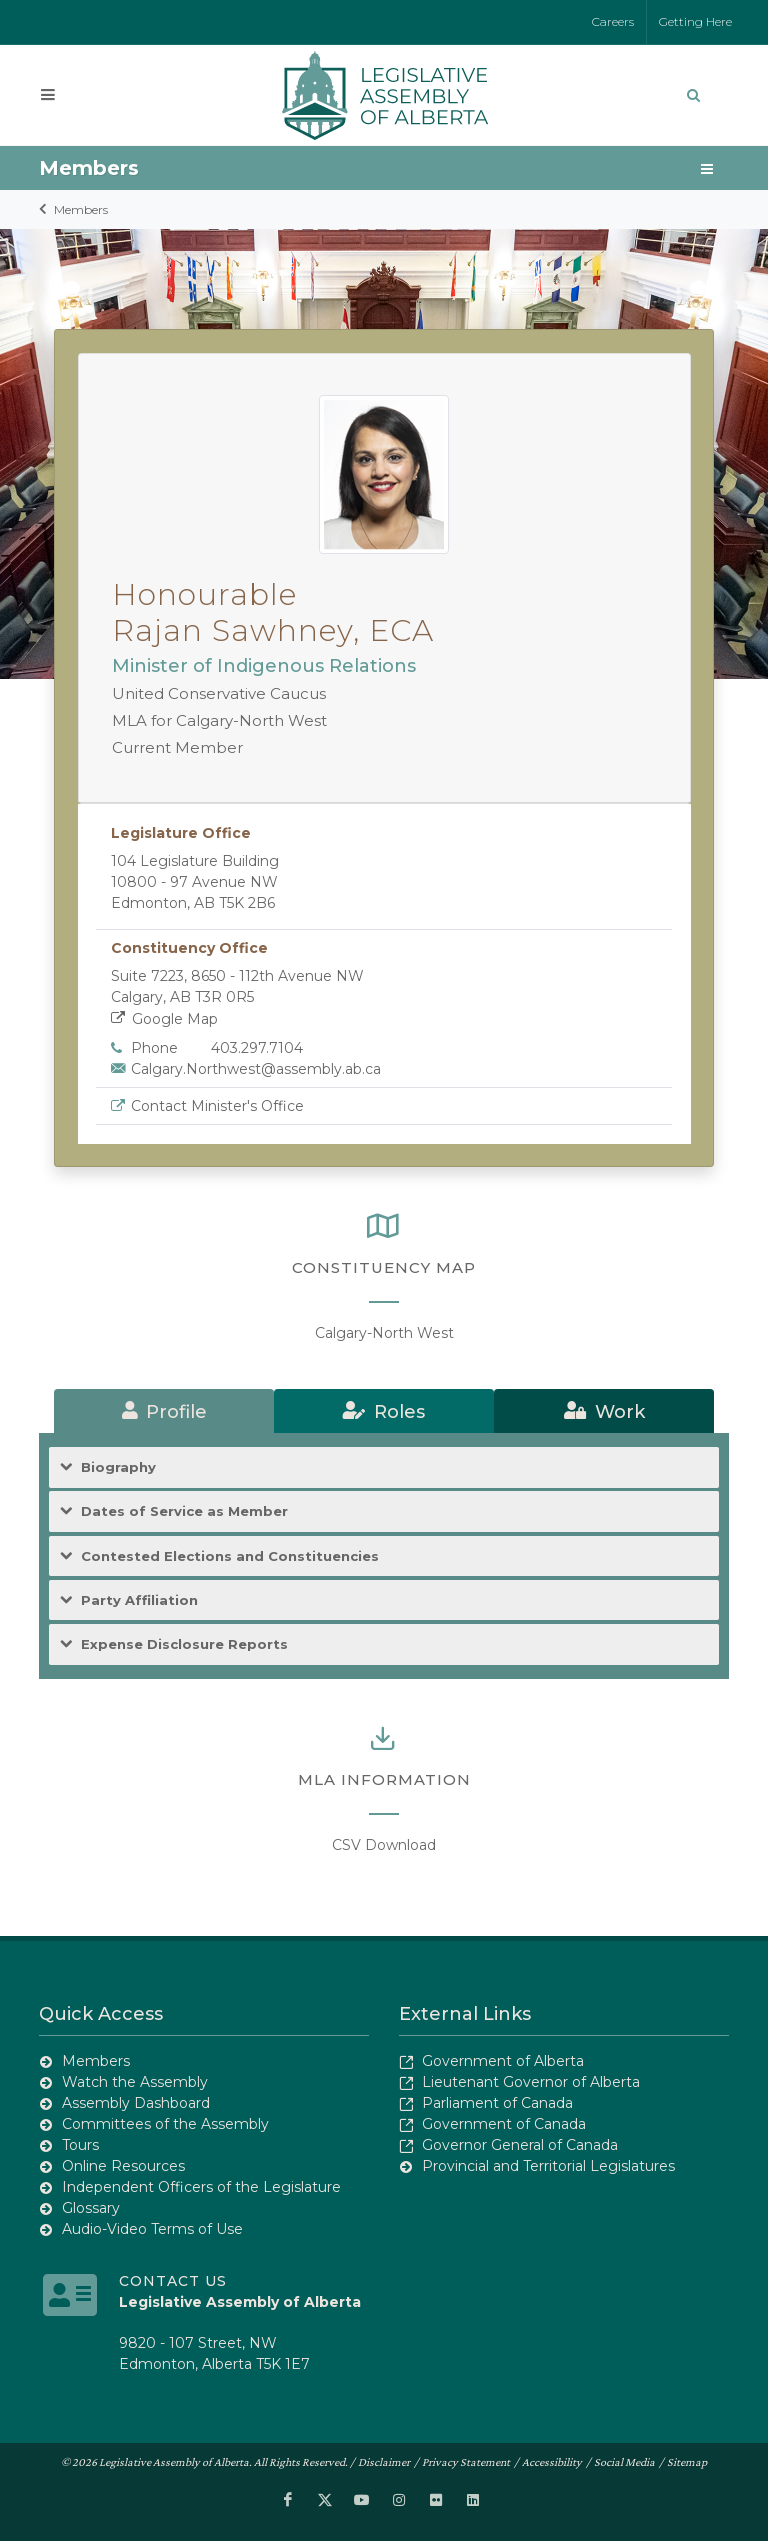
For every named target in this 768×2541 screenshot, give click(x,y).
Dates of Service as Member (184, 1511)
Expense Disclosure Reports (184, 1644)
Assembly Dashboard (136, 2103)
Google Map (164, 1019)
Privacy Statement (466, 2462)
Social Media (624, 2462)
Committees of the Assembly (165, 2124)
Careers (613, 21)
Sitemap (687, 2462)
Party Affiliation (139, 1600)
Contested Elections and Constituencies (230, 1556)
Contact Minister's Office (217, 1106)
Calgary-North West (384, 1333)
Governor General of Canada (520, 2145)
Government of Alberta (503, 2061)
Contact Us (173, 2281)
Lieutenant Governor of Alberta (531, 2082)
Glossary (91, 2208)
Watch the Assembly (135, 2082)
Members (81, 209)
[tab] (164, 1411)
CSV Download (384, 1845)
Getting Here (695, 21)
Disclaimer (384, 2462)
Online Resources (123, 2166)
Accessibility (552, 2462)
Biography (118, 1467)
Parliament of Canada (497, 2103)
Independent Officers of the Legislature (201, 2187)
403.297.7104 (257, 1048)
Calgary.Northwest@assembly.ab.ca (256, 1069)
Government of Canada (504, 2124)
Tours (80, 2145)
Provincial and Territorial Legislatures (548, 2166)
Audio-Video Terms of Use (152, 2229)
